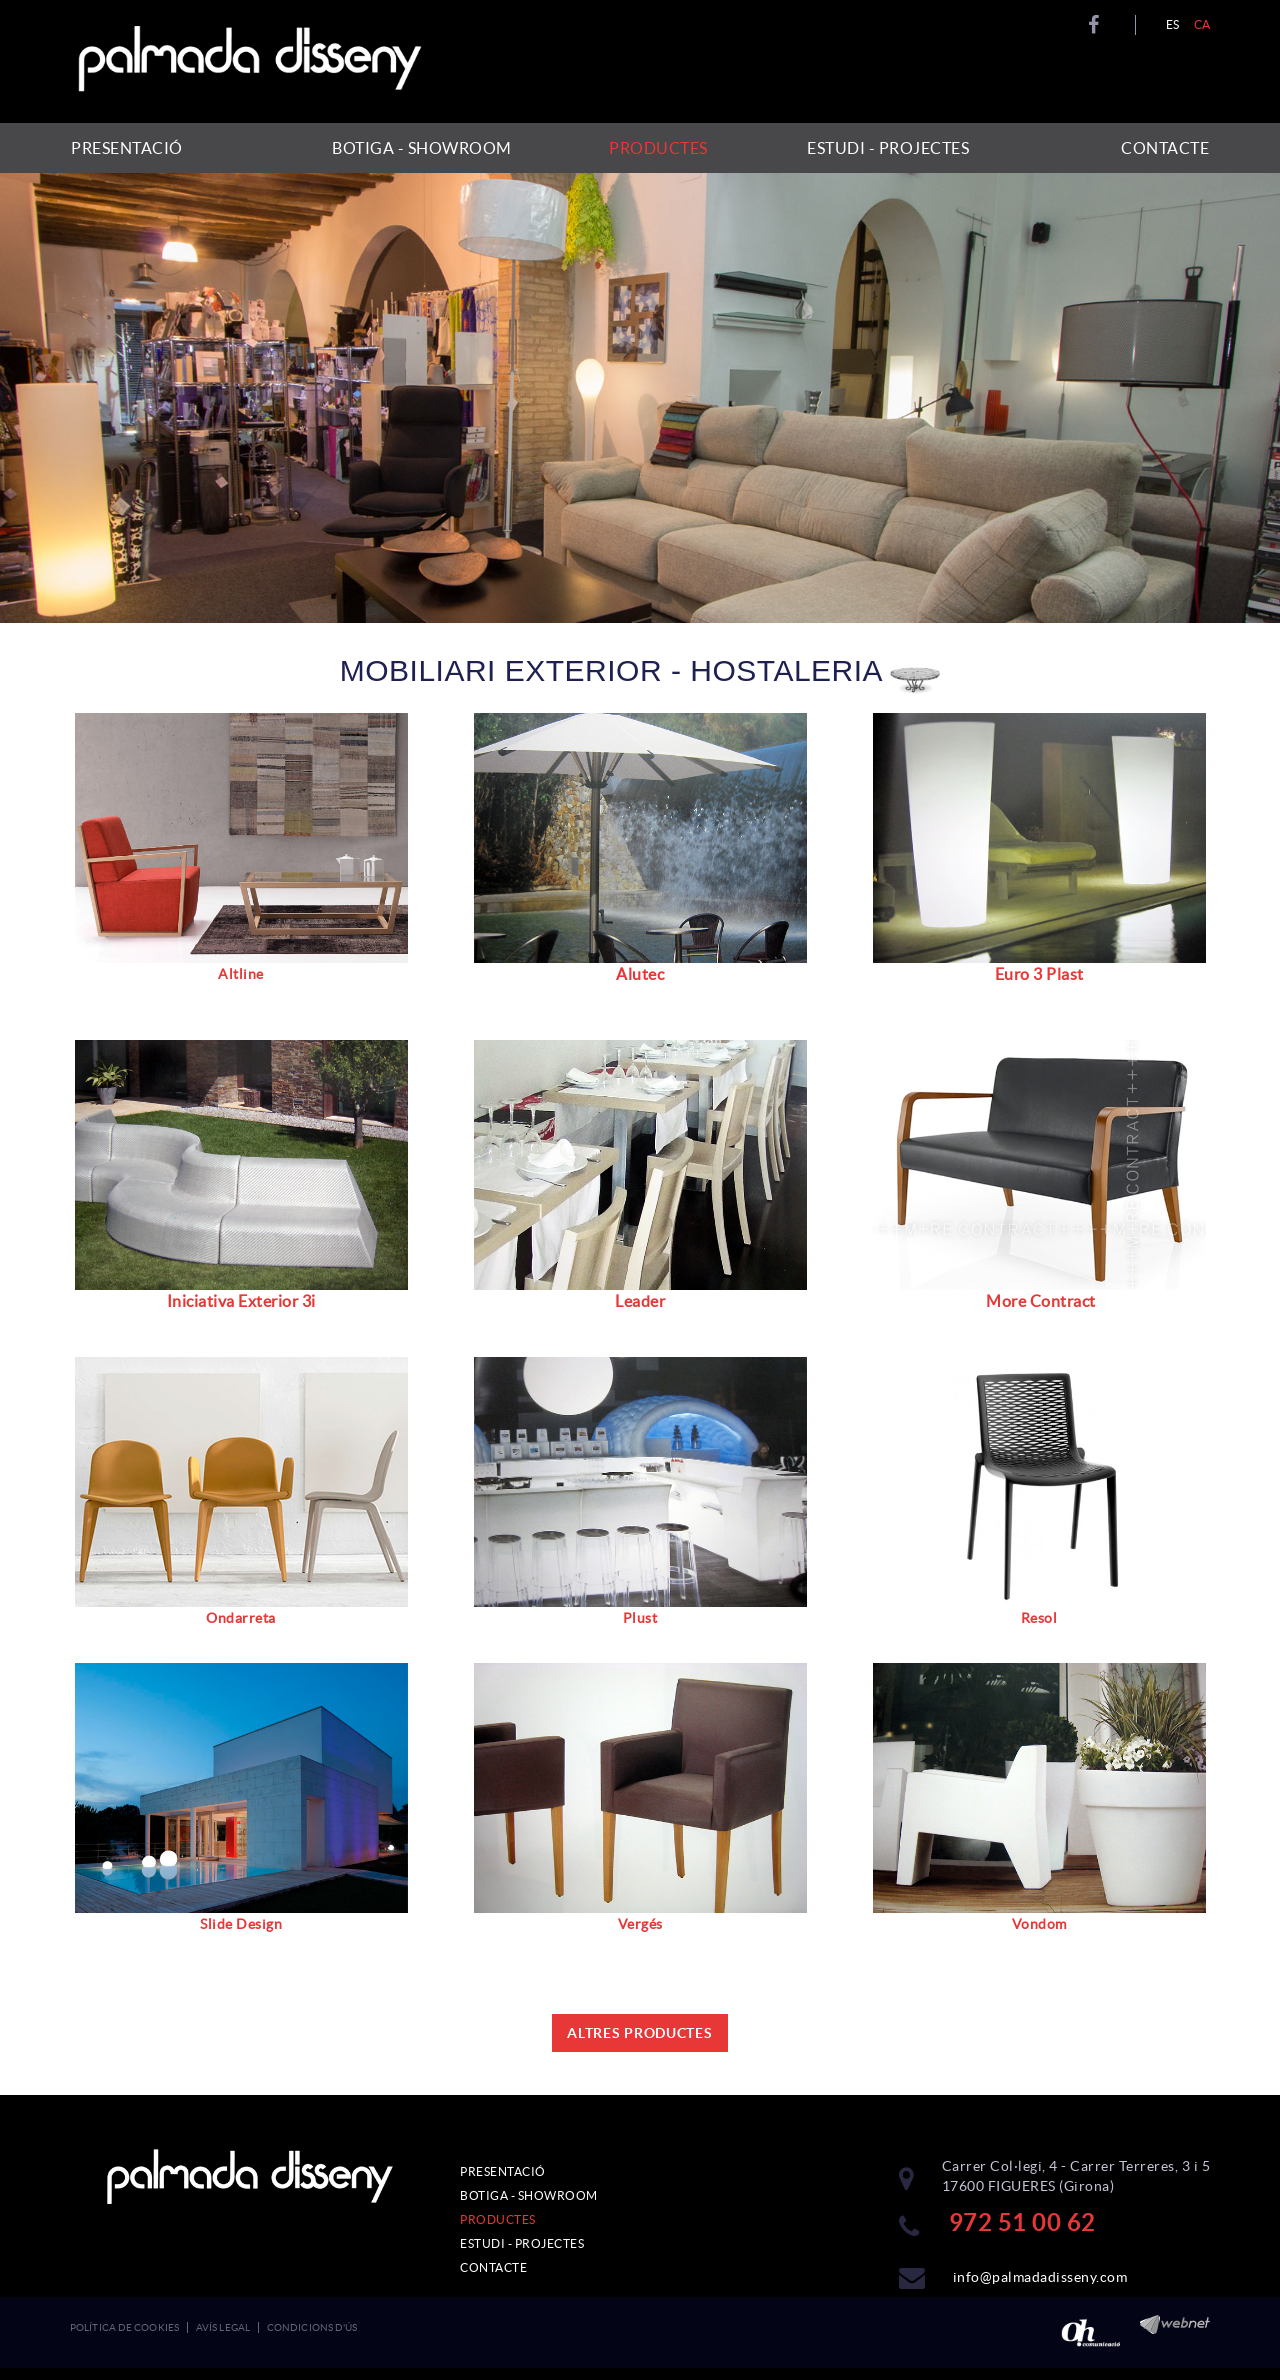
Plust (640, 1618)
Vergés (640, 1924)
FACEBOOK (1096, 25)
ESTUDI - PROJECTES (522, 2243)
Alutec (640, 974)
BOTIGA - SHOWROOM (529, 2195)
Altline (241, 974)
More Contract (1041, 1301)
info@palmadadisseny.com (1040, 2277)
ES (1173, 24)
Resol (1039, 1618)
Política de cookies (124, 2327)
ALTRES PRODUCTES (639, 2033)
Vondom (1039, 1924)
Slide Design (241, 1924)
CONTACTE (493, 2267)
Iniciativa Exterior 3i (241, 1301)
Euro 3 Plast (1039, 974)
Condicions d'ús (312, 2327)
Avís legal (223, 2327)
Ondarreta (241, 1618)
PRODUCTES (498, 2219)
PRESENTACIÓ (503, 2171)
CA (1202, 24)
